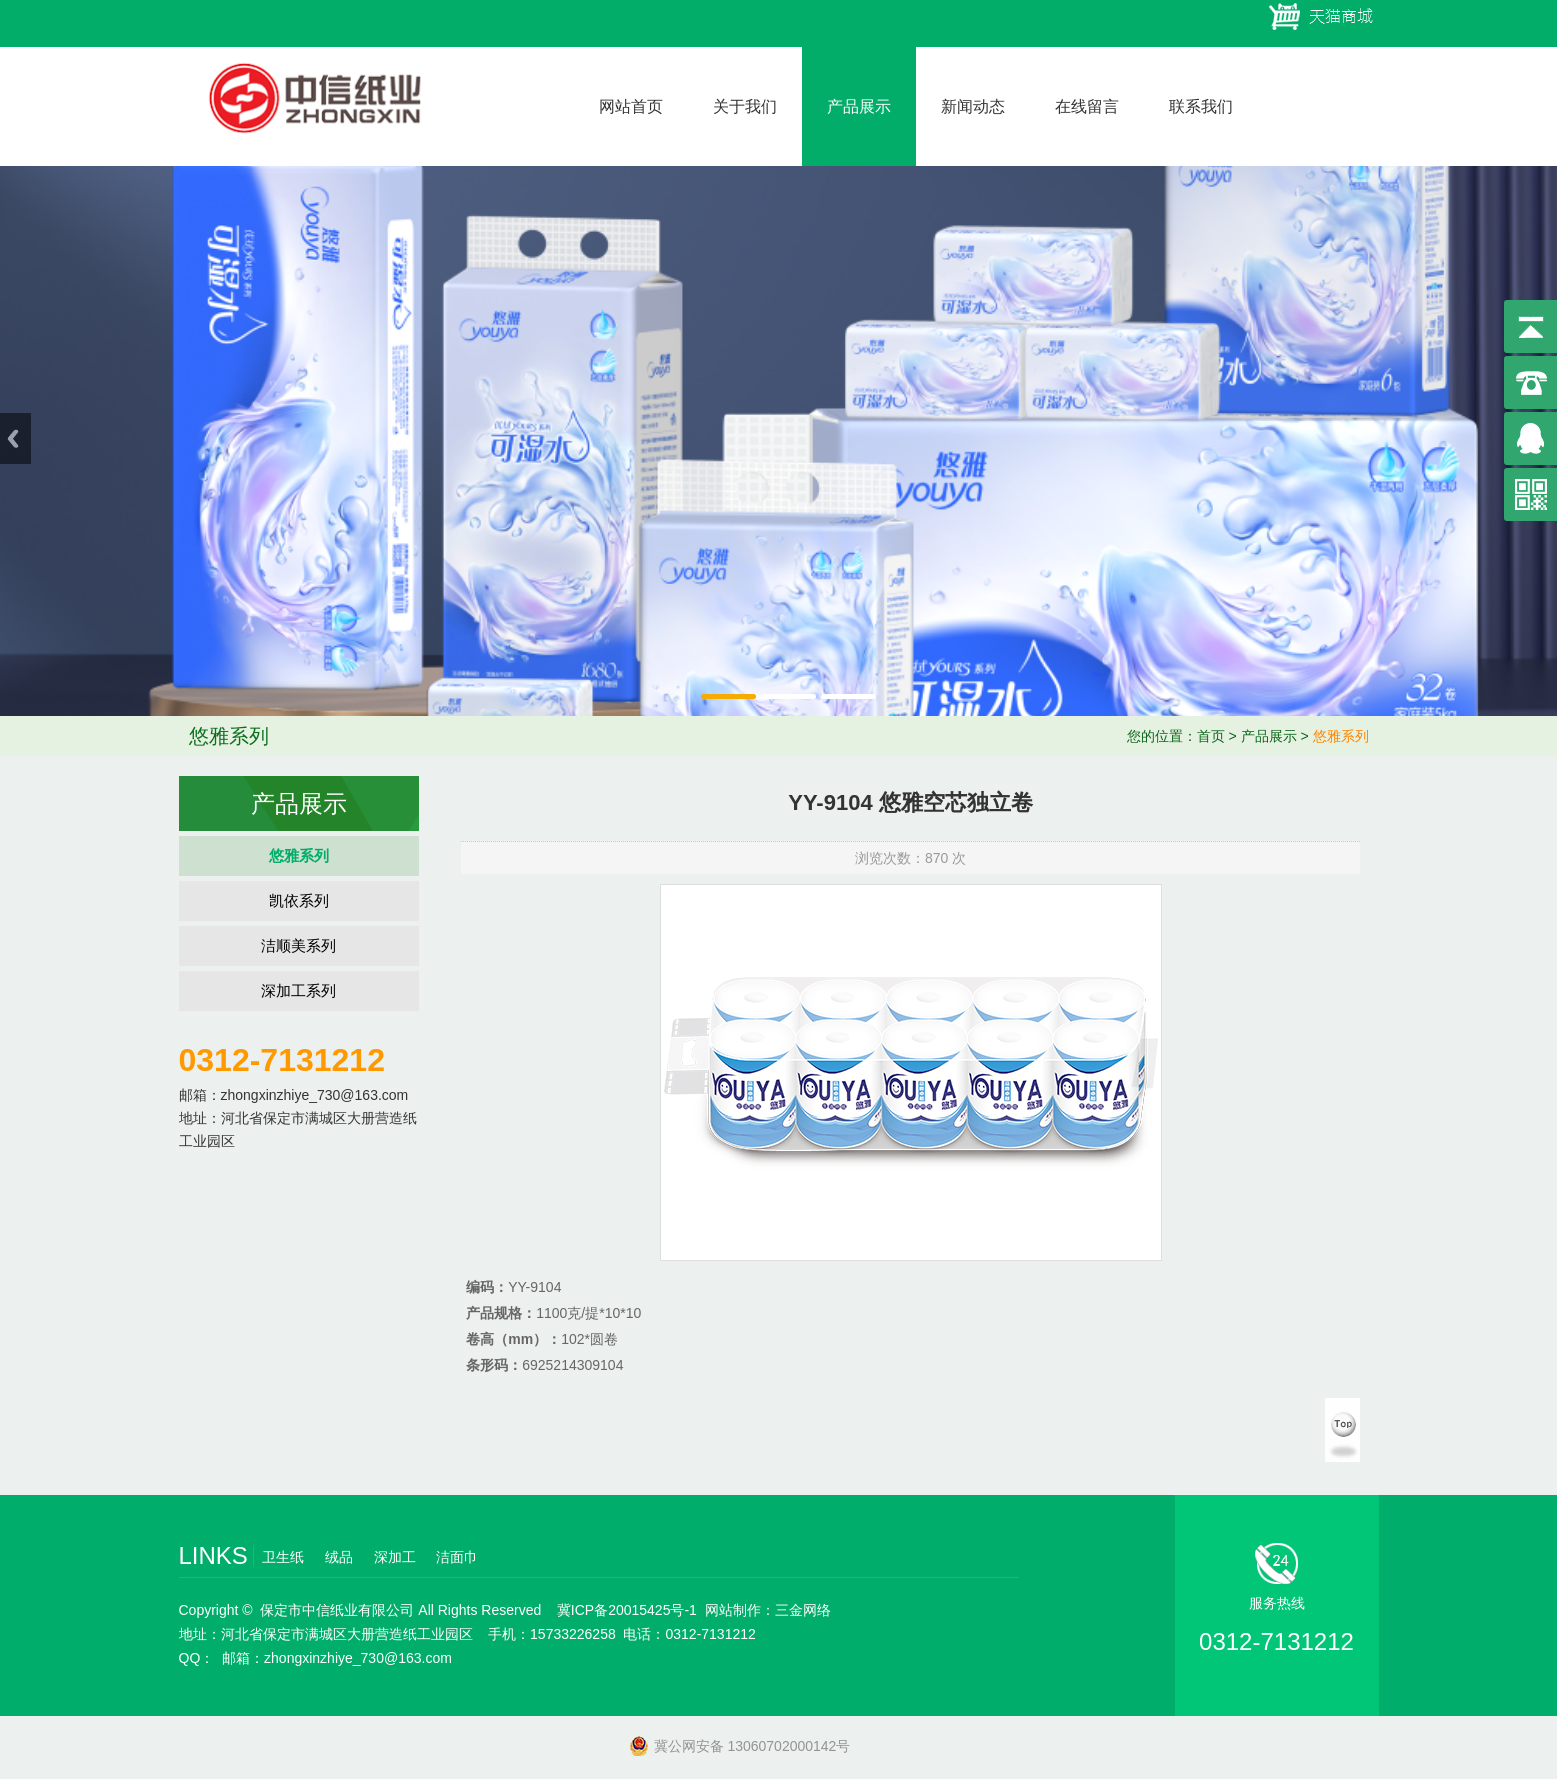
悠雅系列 (1341, 736)
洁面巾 (457, 1557)
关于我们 (745, 106)
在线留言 (1087, 106)
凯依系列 (299, 900)
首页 (1211, 736)
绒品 (339, 1557)
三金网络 (803, 1610)
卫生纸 (283, 1557)
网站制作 (733, 1610)
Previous (15, 438)
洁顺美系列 (298, 945)
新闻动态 (973, 106)
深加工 (395, 1557)
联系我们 (1201, 106)
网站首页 (631, 106)
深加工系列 (298, 990)
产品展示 (859, 106)
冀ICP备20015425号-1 (627, 1610)
